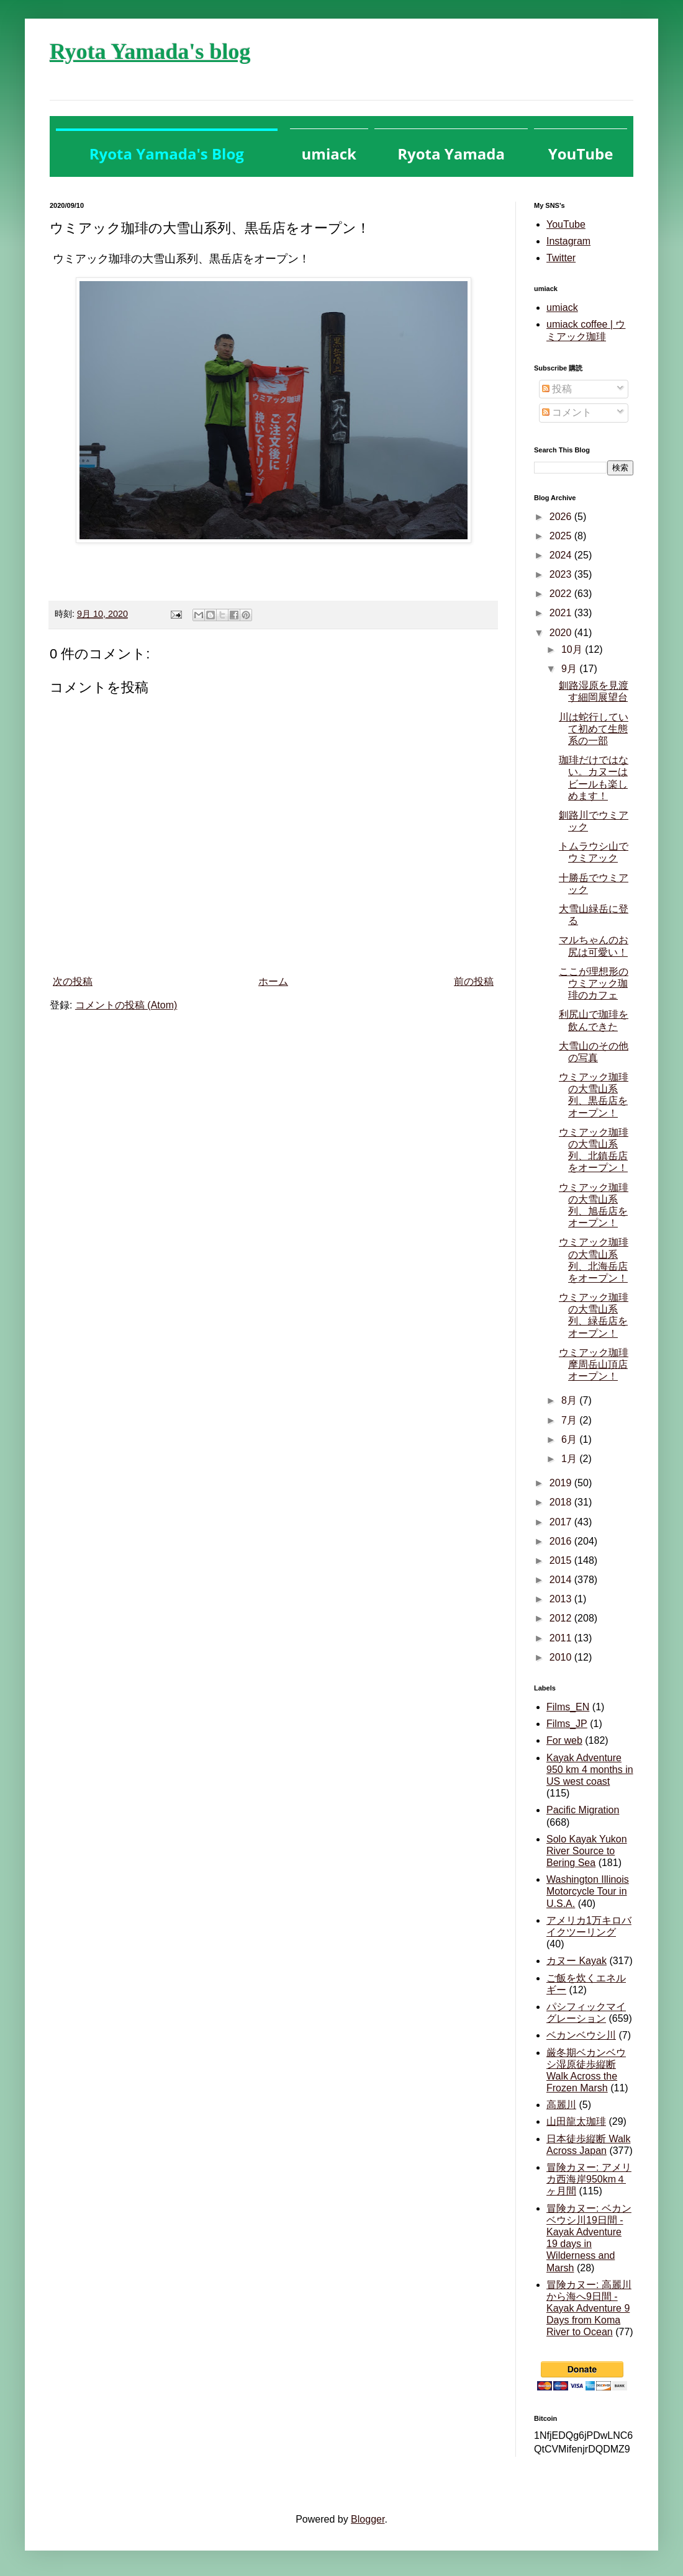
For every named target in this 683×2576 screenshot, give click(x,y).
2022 (562, 593)
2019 (562, 1483)
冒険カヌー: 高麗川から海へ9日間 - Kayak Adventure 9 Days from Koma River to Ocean (588, 2308)
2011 (562, 1638)
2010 (562, 1657)
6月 (570, 1439)
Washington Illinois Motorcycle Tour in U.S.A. (587, 1891)
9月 (570, 668)
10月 (573, 649)
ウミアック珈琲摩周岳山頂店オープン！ (593, 1364)
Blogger (367, 2519)
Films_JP (566, 1723)
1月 (570, 1458)
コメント (567, 412)
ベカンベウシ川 (581, 2035)
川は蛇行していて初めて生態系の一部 (593, 729)
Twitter (561, 258)
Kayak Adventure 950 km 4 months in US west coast (589, 1769)
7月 (570, 1420)
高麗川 (561, 2104)
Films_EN (567, 1707)
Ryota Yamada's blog (150, 51)
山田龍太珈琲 (576, 2121)
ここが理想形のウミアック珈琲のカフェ (593, 983)
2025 (562, 536)
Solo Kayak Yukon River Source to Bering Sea (586, 1851)
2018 (562, 1502)
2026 (562, 516)
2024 (562, 555)
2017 (562, 1522)
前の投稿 (474, 981)
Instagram (568, 241)
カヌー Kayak (576, 1960)
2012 (562, 1618)
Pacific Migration (582, 1810)
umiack (562, 307)
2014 (562, 1579)
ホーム (273, 981)
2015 (562, 1560)
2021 (562, 613)
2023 (562, 574)
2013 (562, 1599)
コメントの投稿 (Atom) (126, 1005)
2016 (562, 1541)
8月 (570, 1400)
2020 (562, 632)
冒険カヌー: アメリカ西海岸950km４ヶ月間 (588, 2179)
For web (564, 1740)
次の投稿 (73, 981)
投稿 (557, 389)
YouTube (566, 224)
